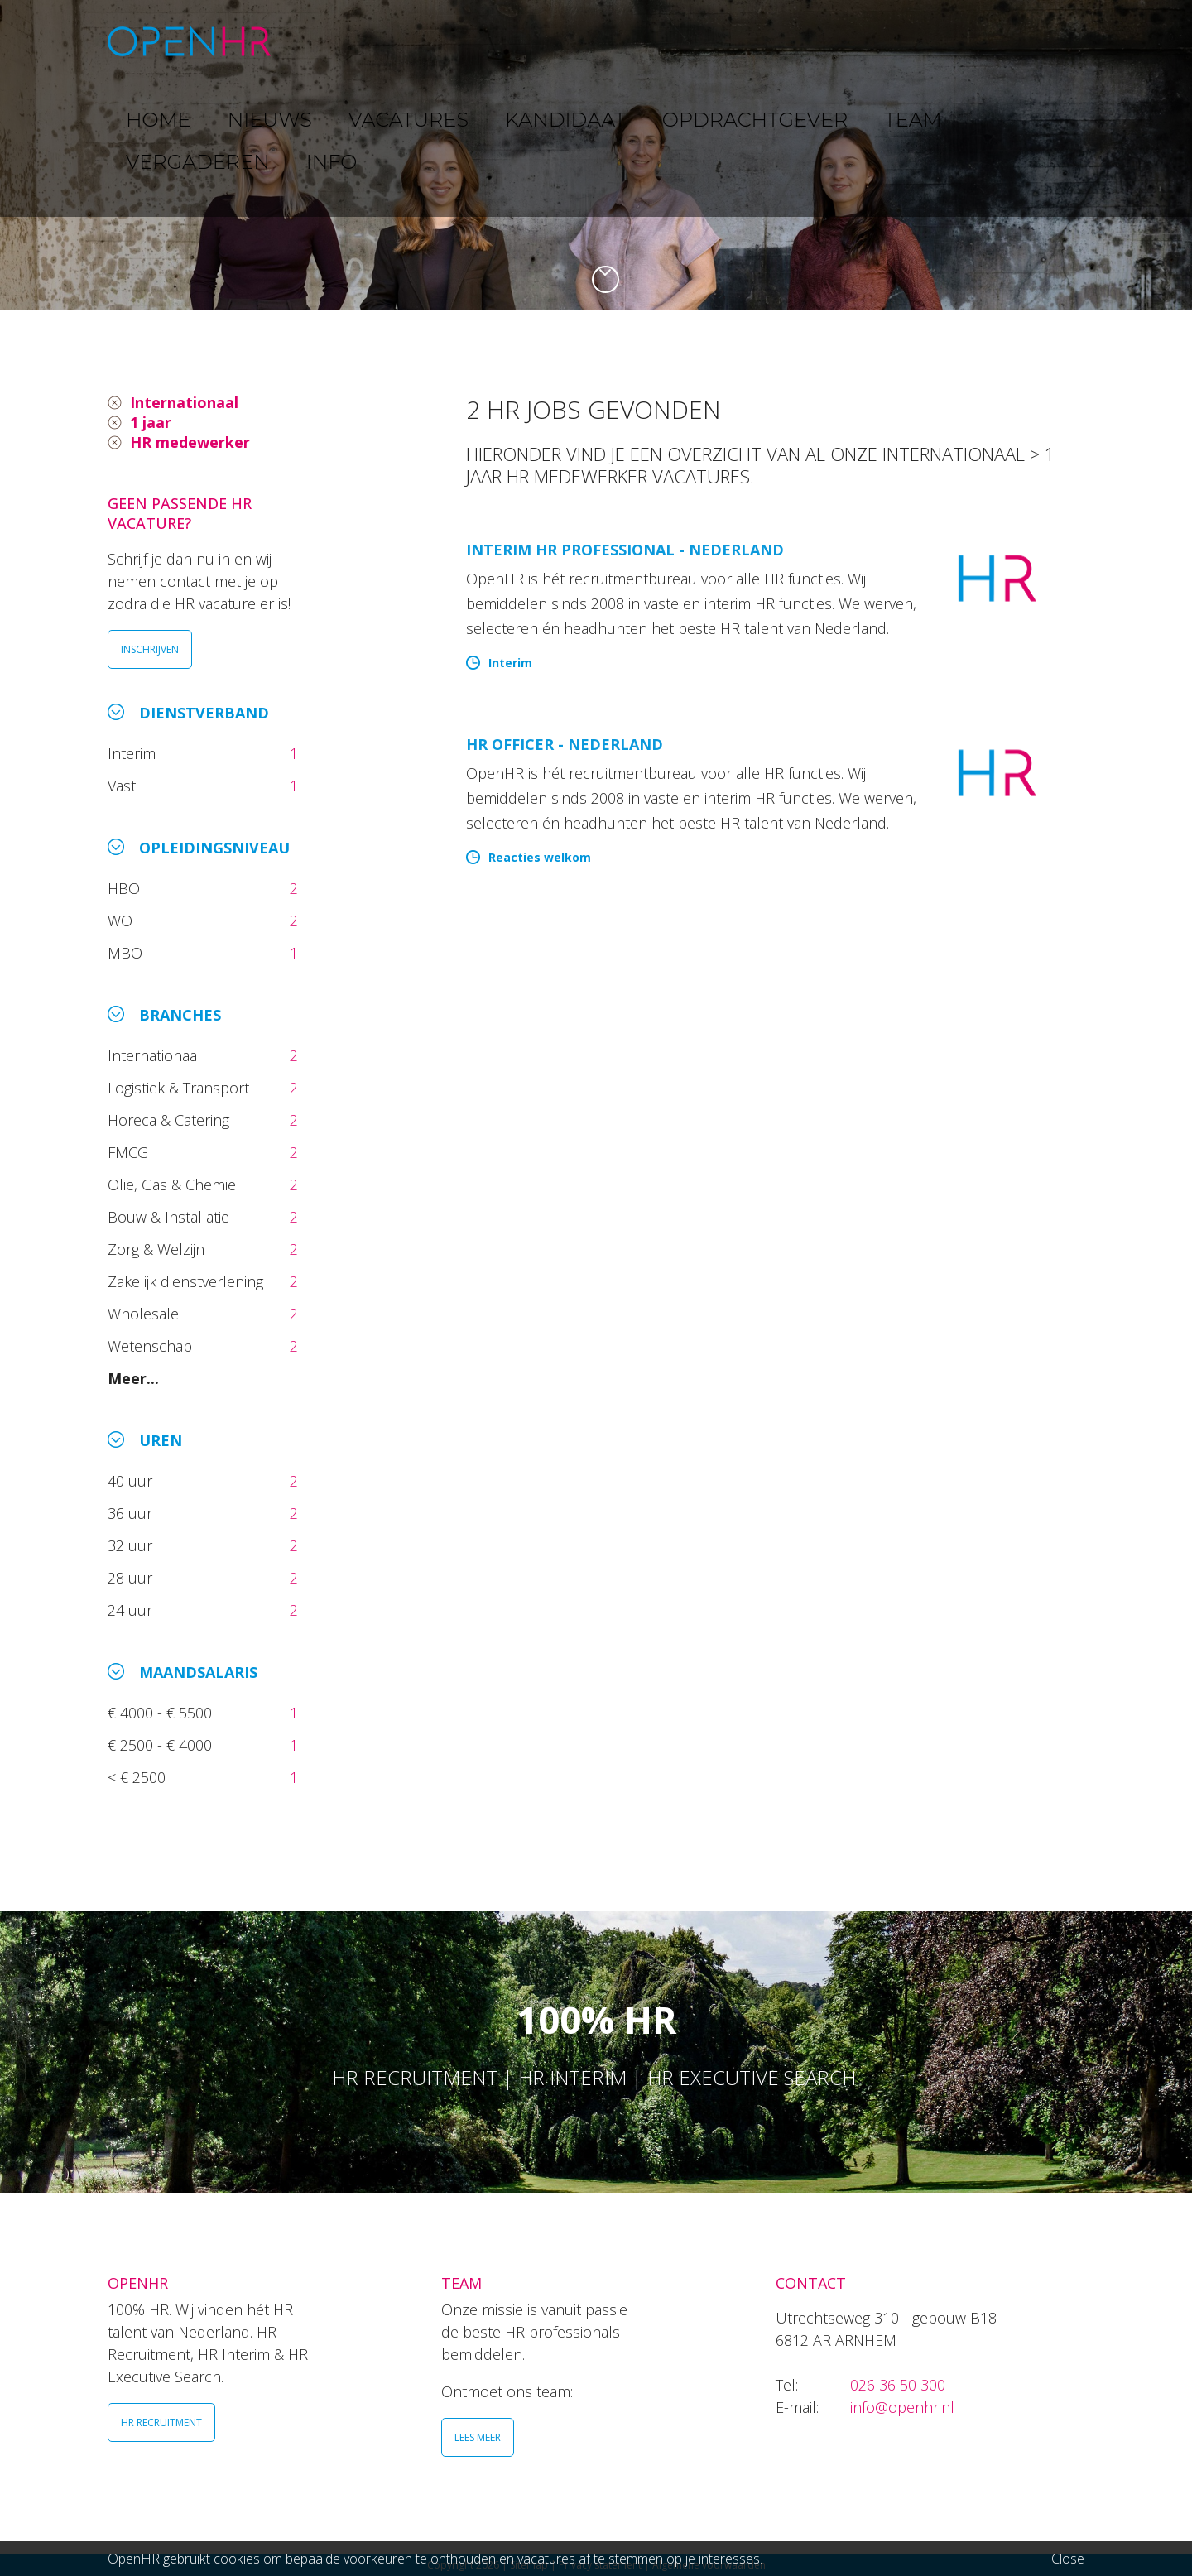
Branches (180, 1015)
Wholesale (145, 1314)
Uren (160, 1440)
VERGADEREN (938, 41)
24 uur (134, 1610)
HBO (126, 888)
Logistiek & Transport (180, 1088)
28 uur (132, 1578)
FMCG (130, 1152)
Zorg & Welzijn (158, 1249)
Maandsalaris (198, 1672)
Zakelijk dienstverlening (187, 1281)
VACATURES (501, 41)
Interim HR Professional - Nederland (625, 550)
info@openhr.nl (902, 2407)
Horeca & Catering (170, 1120)
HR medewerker (190, 442)
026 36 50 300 (897, 2385)
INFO (1029, 41)
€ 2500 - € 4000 (162, 1745)
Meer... (133, 1378)
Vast (124, 785)
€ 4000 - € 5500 (162, 1713)
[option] (596, 155)
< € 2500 (139, 1777)
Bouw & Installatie (170, 1217)
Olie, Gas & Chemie (174, 1184)
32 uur (134, 1545)
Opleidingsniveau (214, 848)
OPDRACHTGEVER (737, 41)
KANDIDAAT (608, 41)
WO (122, 920)
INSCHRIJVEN (150, 649)
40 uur (132, 1481)
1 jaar (150, 422)
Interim (136, 753)
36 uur (134, 1513)
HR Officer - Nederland (564, 744)
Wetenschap (154, 1346)
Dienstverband (204, 713)
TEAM (844, 41)
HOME (330, 41)
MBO (127, 953)
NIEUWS (406, 41)
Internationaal (184, 402)
